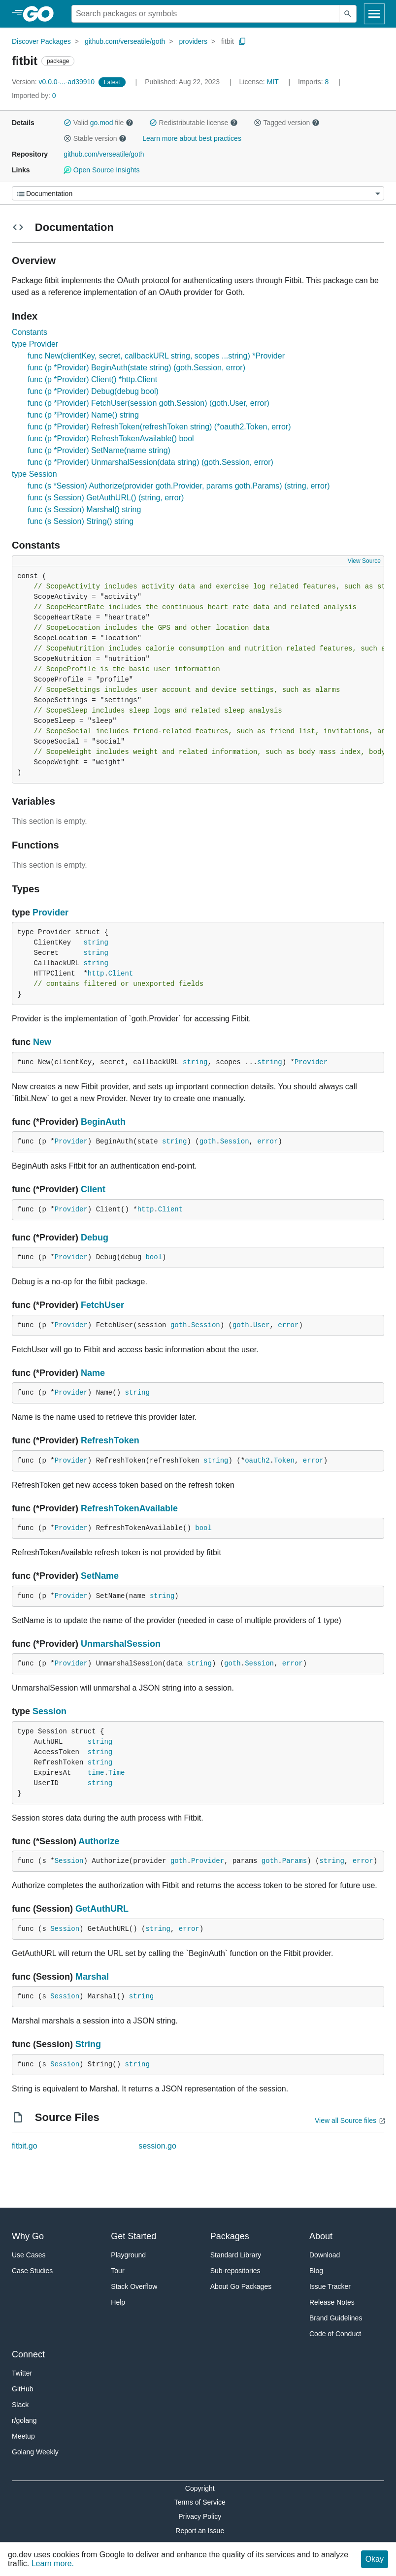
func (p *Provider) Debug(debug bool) (93, 391)
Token (284, 1461)
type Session (34, 474)
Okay (374, 2559)
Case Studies (32, 2271)
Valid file (98, 123)
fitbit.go (24, 2146)
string (95, 942)
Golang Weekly (35, 2452)
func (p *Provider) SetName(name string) (99, 450)
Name (93, 1373)
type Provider (35, 344)
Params (294, 1861)
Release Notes (332, 2302)
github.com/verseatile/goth (125, 41)
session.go (157, 2146)
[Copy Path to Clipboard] (242, 41)
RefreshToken (110, 1440)
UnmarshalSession (121, 1644)
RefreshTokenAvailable (129, 1508)
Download (324, 2255)
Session (234, 1141)
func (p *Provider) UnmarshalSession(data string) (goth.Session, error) (150, 462)
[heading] (41, 14)
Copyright (200, 2488)
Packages (229, 2236)
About (320, 2236)
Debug (94, 1237)
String (88, 2044)
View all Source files (345, 2120)
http (96, 974)
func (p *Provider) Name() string (83, 415)
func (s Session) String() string (80, 521)
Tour (117, 2271)
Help (118, 2302)
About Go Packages (241, 2286)
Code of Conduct (335, 2334)
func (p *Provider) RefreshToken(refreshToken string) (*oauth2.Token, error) (159, 427)
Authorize (98, 1841)
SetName (100, 1576)
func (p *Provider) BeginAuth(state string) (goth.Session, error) (136, 367)
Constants (29, 332)
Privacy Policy (199, 2516)
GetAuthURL (102, 1909)
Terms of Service (200, 2502)
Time (116, 1773)
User (261, 1325)
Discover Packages (41, 41)
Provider (50, 912)
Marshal (92, 1977)
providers (193, 41)
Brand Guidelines (335, 2318)
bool (153, 1257)
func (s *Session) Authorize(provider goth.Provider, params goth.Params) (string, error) (179, 486)
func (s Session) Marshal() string (84, 509)
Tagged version (287, 123)
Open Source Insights (101, 170)
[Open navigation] (374, 14)
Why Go (28, 2236)
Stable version (95, 138)
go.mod (101, 123)
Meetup (23, 2436)
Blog (316, 2271)
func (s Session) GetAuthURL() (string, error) (106, 497)
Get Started (133, 2236)
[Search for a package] (205, 14)
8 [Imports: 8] (314, 82)
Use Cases (28, 2255)
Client (120, 974)
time (96, 1773)
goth (207, 1141)
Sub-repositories (235, 2271)
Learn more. (53, 2563)
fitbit (227, 41)
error (267, 1141)
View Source (364, 560)
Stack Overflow (134, 2286)
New (42, 1042)
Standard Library (236, 2255)
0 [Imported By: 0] (34, 95)
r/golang (24, 2420)
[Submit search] (348, 14)
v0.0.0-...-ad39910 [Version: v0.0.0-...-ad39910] (54, 82)
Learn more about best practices (191, 138)
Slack (20, 2405)
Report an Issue (199, 2531)
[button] (67, 123)
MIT (273, 82)
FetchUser (102, 1305)
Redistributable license (193, 123)
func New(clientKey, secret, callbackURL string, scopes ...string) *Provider (156, 356)
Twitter (22, 2373)
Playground (128, 2255)
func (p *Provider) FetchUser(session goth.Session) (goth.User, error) (148, 403)
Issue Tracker (330, 2286)
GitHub (22, 2389)
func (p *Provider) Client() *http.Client (92, 379)
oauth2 (257, 1461)
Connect (28, 2354)
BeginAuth (103, 1122)
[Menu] (198, 193)
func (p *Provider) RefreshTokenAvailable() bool (111, 438)
